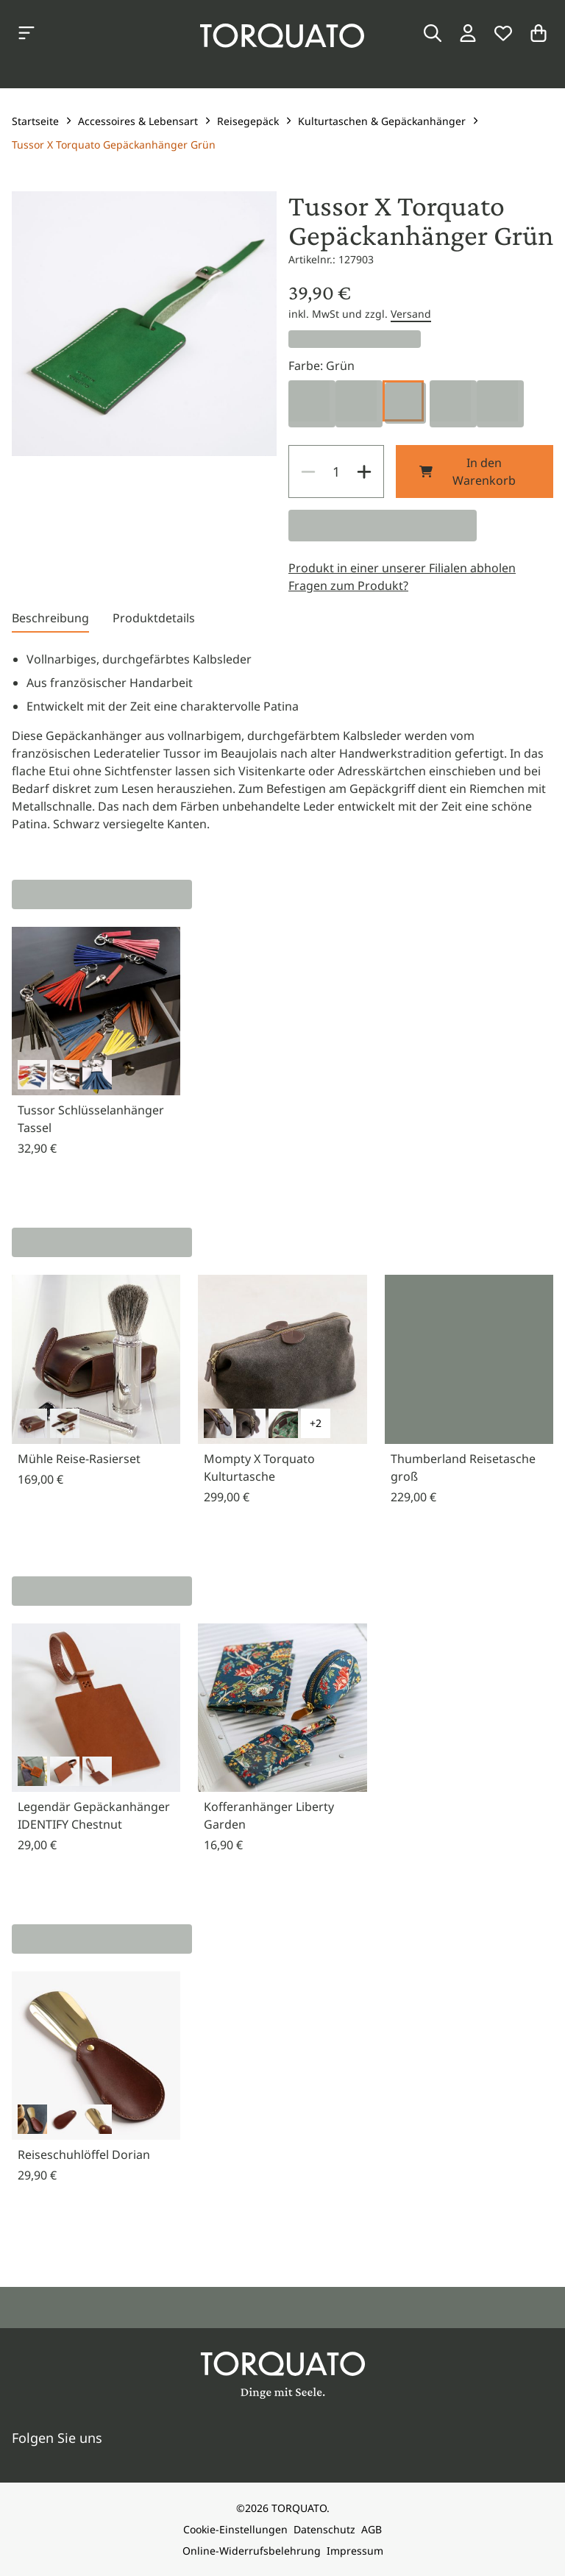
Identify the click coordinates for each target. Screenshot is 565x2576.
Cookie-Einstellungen (235, 2529)
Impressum (355, 2551)
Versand (411, 314)
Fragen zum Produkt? (348, 585)
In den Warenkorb (467, 471)
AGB (371, 2529)
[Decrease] (308, 471)
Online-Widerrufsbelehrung (251, 2551)
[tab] (50, 621)
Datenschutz (324, 2529)
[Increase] (364, 471)
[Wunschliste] (503, 33)
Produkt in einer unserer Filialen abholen (402, 568)
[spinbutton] (336, 471)
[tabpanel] (282, 741)
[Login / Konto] (468, 33)
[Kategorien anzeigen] (26, 33)
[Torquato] (282, 36)
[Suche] (432, 33)
